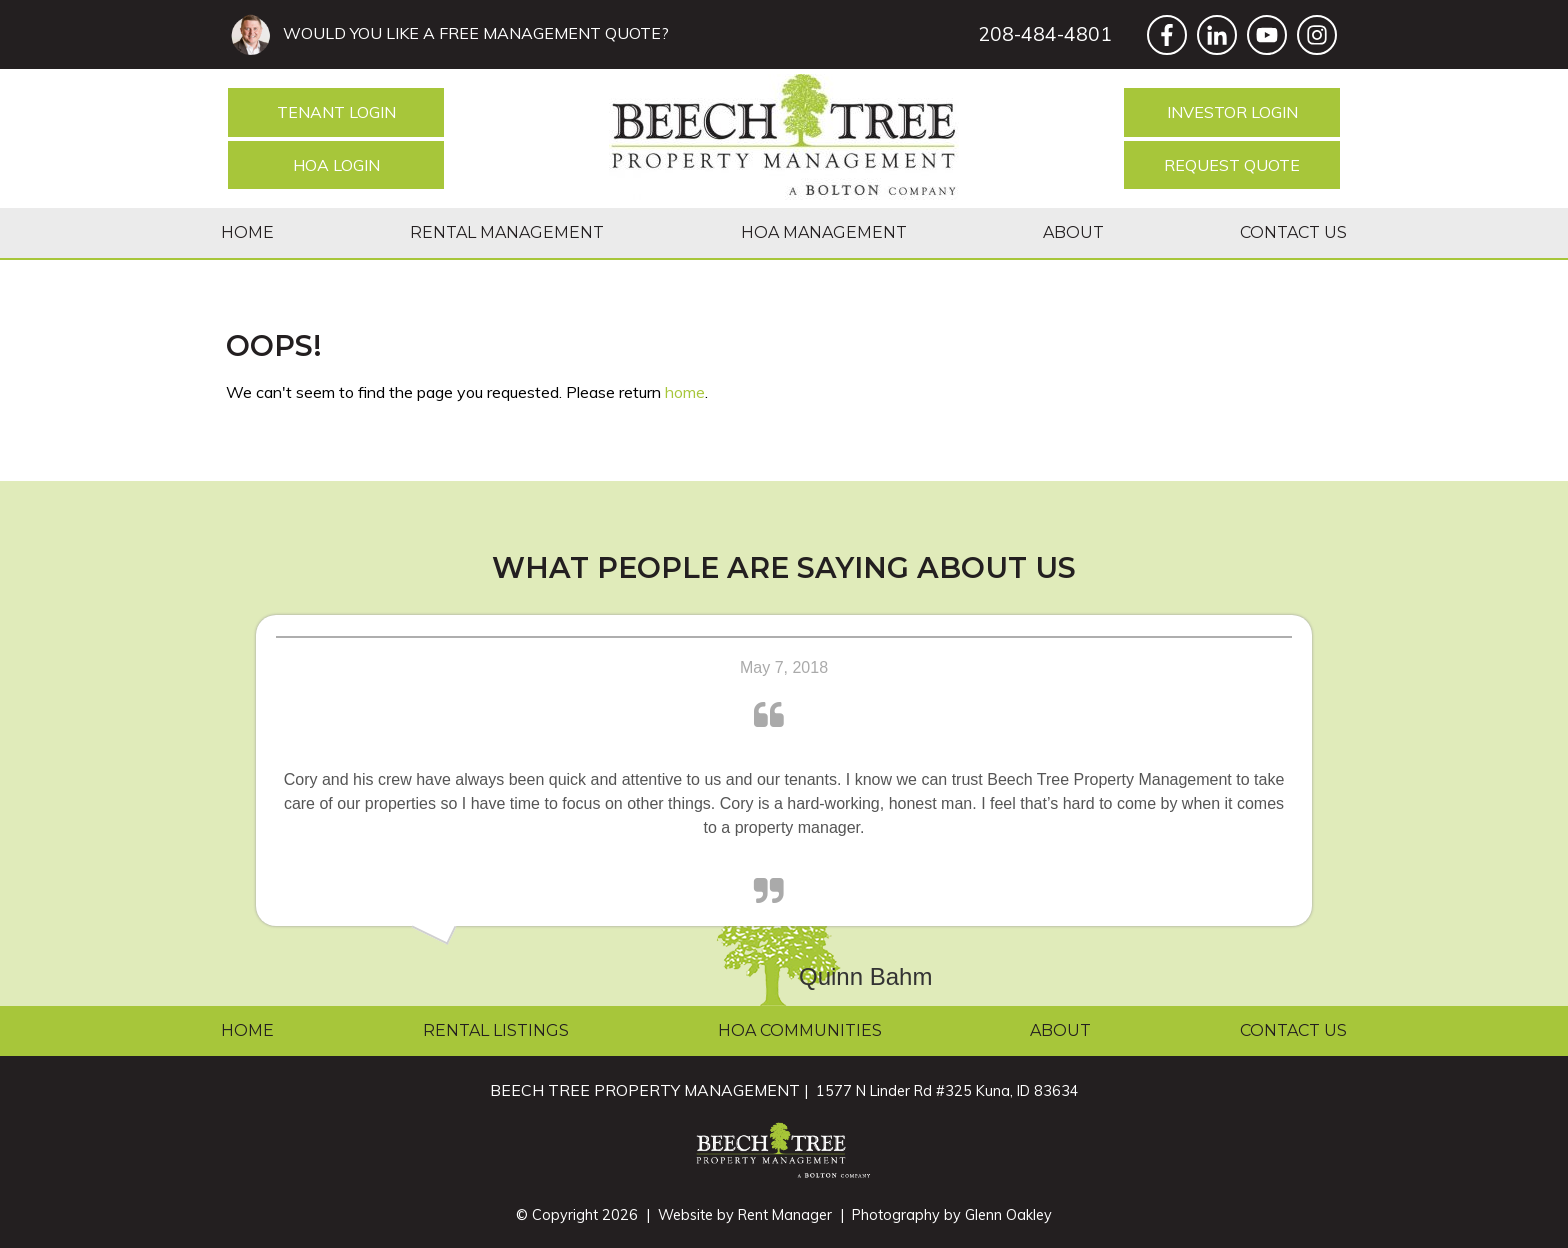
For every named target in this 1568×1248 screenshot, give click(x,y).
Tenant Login (336, 112)
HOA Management (824, 232)
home (685, 392)
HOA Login (336, 165)
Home (247, 232)
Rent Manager (785, 1215)
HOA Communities (800, 1030)
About (1073, 232)
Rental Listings (496, 1030)
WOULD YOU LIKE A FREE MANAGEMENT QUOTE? (472, 33)
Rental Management (507, 232)
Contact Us (1293, 232)
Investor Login (1232, 112)
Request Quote (1232, 165)
